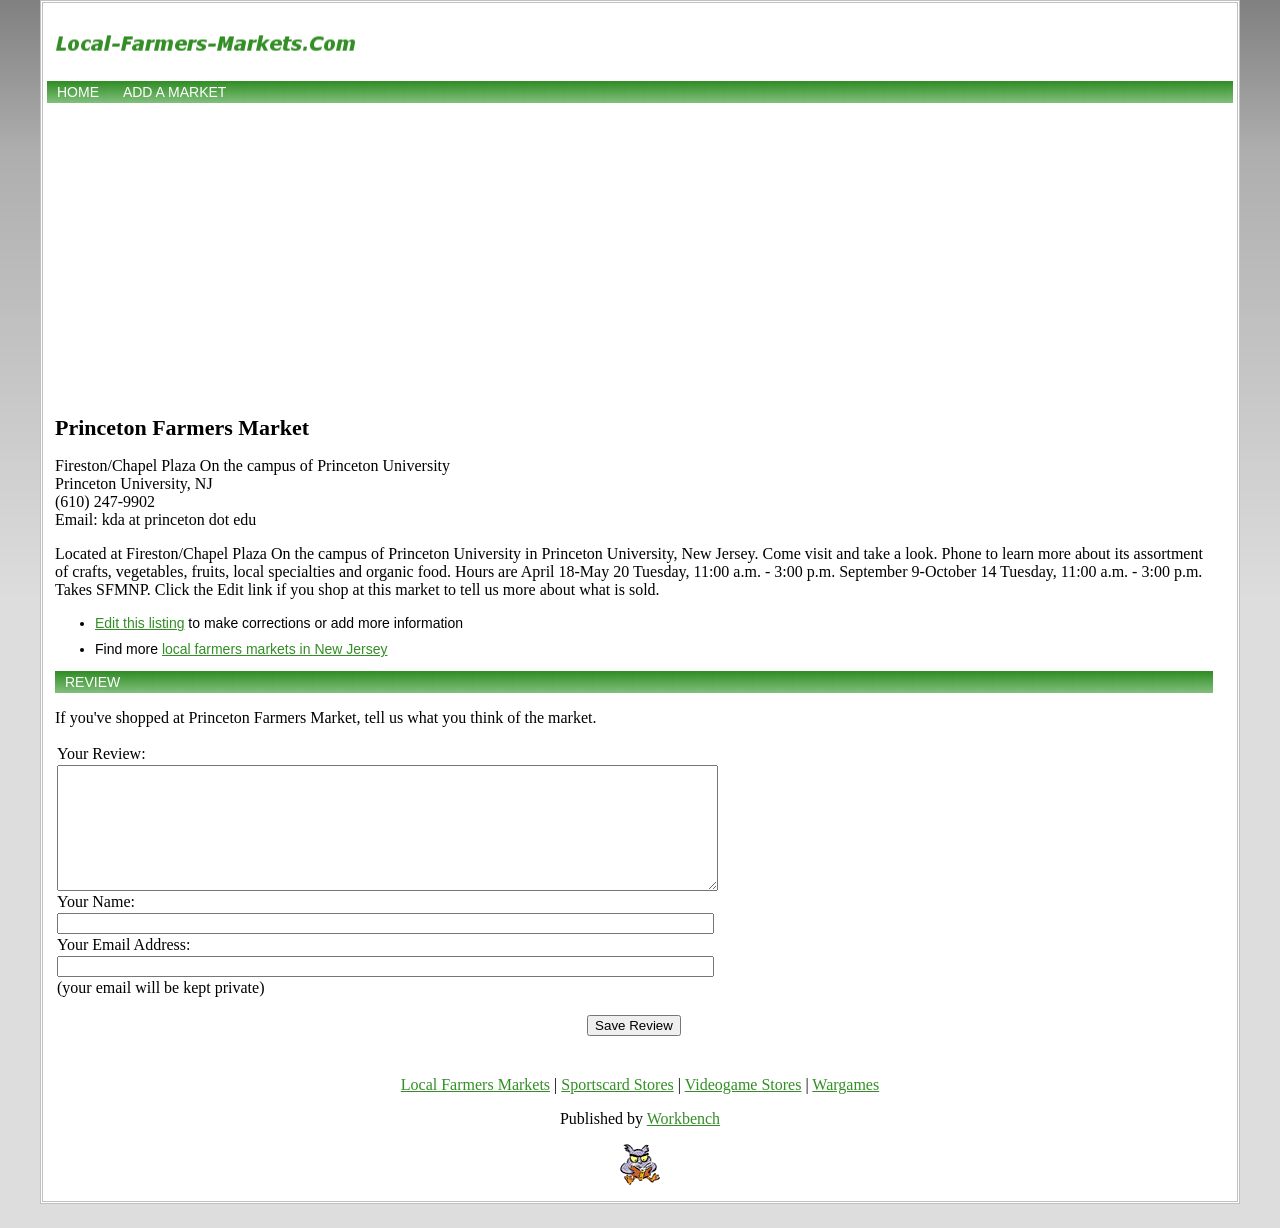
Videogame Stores (743, 1108)
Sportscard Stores (617, 1108)
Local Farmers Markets (475, 1108)
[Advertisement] (640, 257)
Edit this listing (139, 623)
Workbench (683, 1142)
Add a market (174, 92)
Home (78, 92)
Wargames (845, 1108)
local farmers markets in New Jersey (275, 649)
